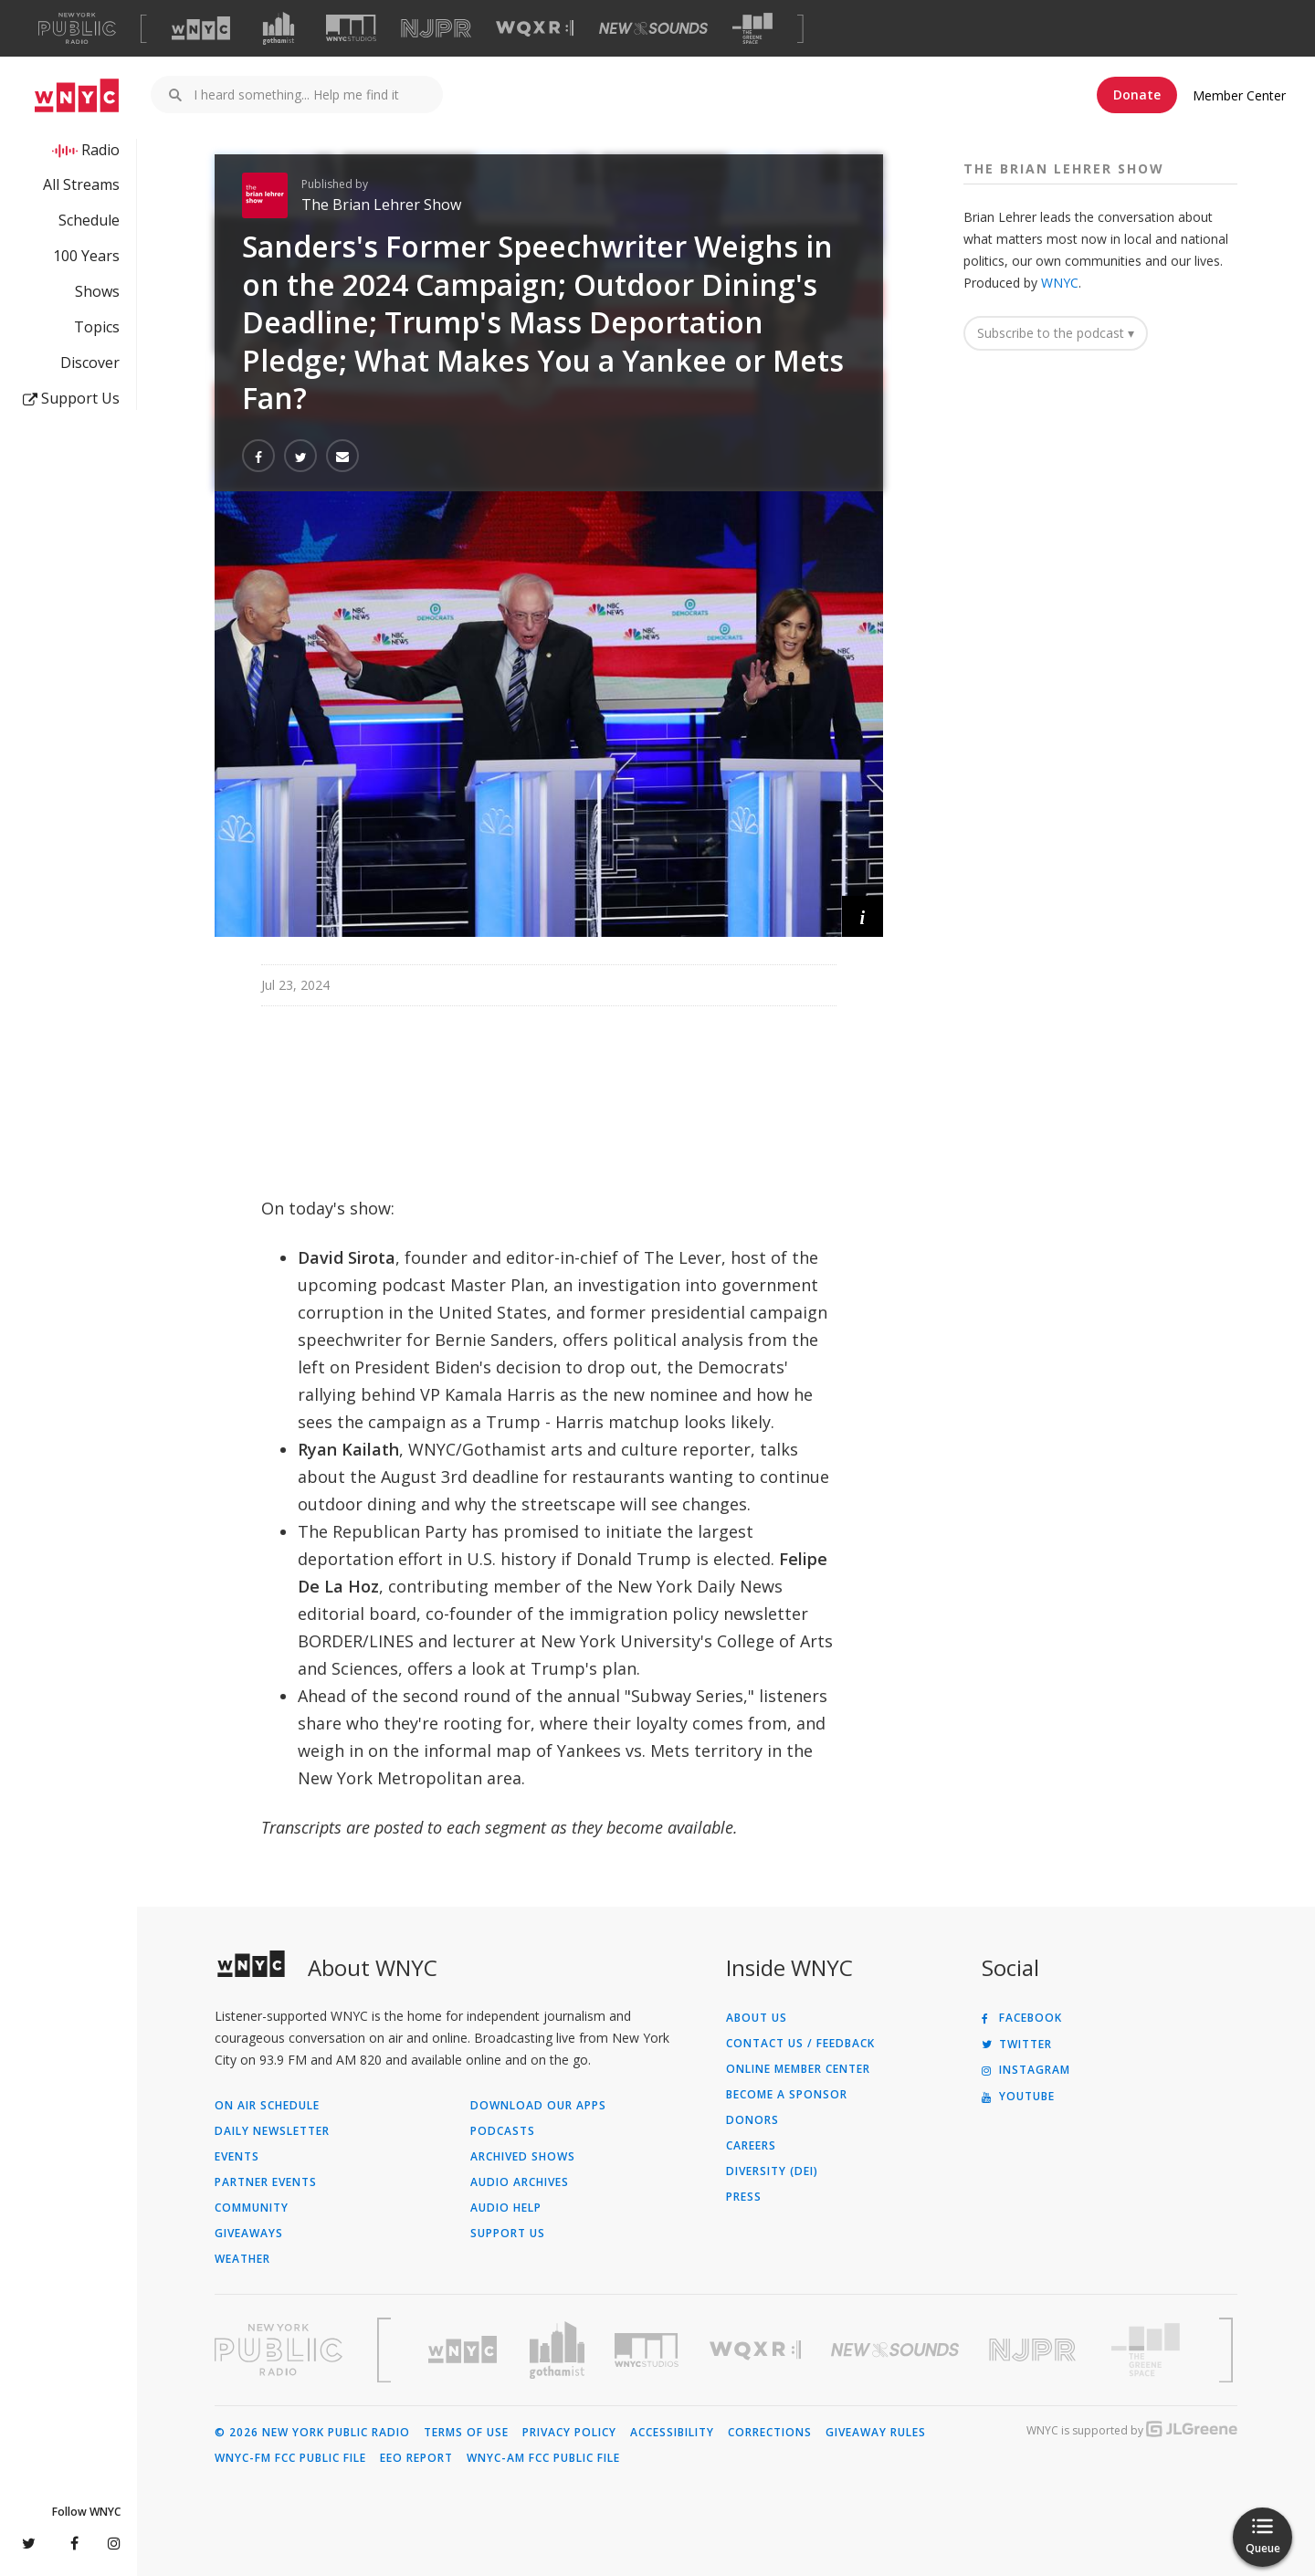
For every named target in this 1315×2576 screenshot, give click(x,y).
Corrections (770, 2432)
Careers (751, 2145)
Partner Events (266, 2182)
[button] (862, 916)
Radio (100, 150)
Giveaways (249, 2233)
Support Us (71, 398)
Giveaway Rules (876, 2432)
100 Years (86, 256)
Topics (97, 327)
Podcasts (502, 2131)
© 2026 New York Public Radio (312, 2432)
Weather (242, 2259)
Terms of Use (466, 2432)
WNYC (1059, 282)
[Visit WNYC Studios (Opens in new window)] (351, 28)
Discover (90, 362)
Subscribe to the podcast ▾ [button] (1055, 333)
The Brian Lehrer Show (381, 205)
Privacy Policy (569, 2432)
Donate (1137, 94)
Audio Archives (519, 2182)
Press (744, 2197)
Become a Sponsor (786, 2094)
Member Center (1239, 95)
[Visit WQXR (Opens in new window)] (534, 28)
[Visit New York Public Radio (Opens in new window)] (278, 2349)
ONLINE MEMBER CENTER (798, 2069)
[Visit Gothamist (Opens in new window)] (278, 28)
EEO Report (416, 2458)
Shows (97, 291)
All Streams (81, 184)
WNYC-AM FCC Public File (543, 2458)
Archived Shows (522, 2156)
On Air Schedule (267, 2105)
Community (252, 2208)
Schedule (89, 220)
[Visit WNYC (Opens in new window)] (201, 28)
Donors (752, 2120)
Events (237, 2156)
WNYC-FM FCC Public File (290, 2458)
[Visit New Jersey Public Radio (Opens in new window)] (1034, 2350)
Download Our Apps (538, 2105)
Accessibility (672, 2432)
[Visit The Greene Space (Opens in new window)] (752, 29)
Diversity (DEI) (772, 2171)
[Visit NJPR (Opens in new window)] (436, 28)
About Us (756, 2018)
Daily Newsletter (272, 2131)
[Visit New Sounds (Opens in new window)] (653, 28)
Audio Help (506, 2208)
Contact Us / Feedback (800, 2043)
